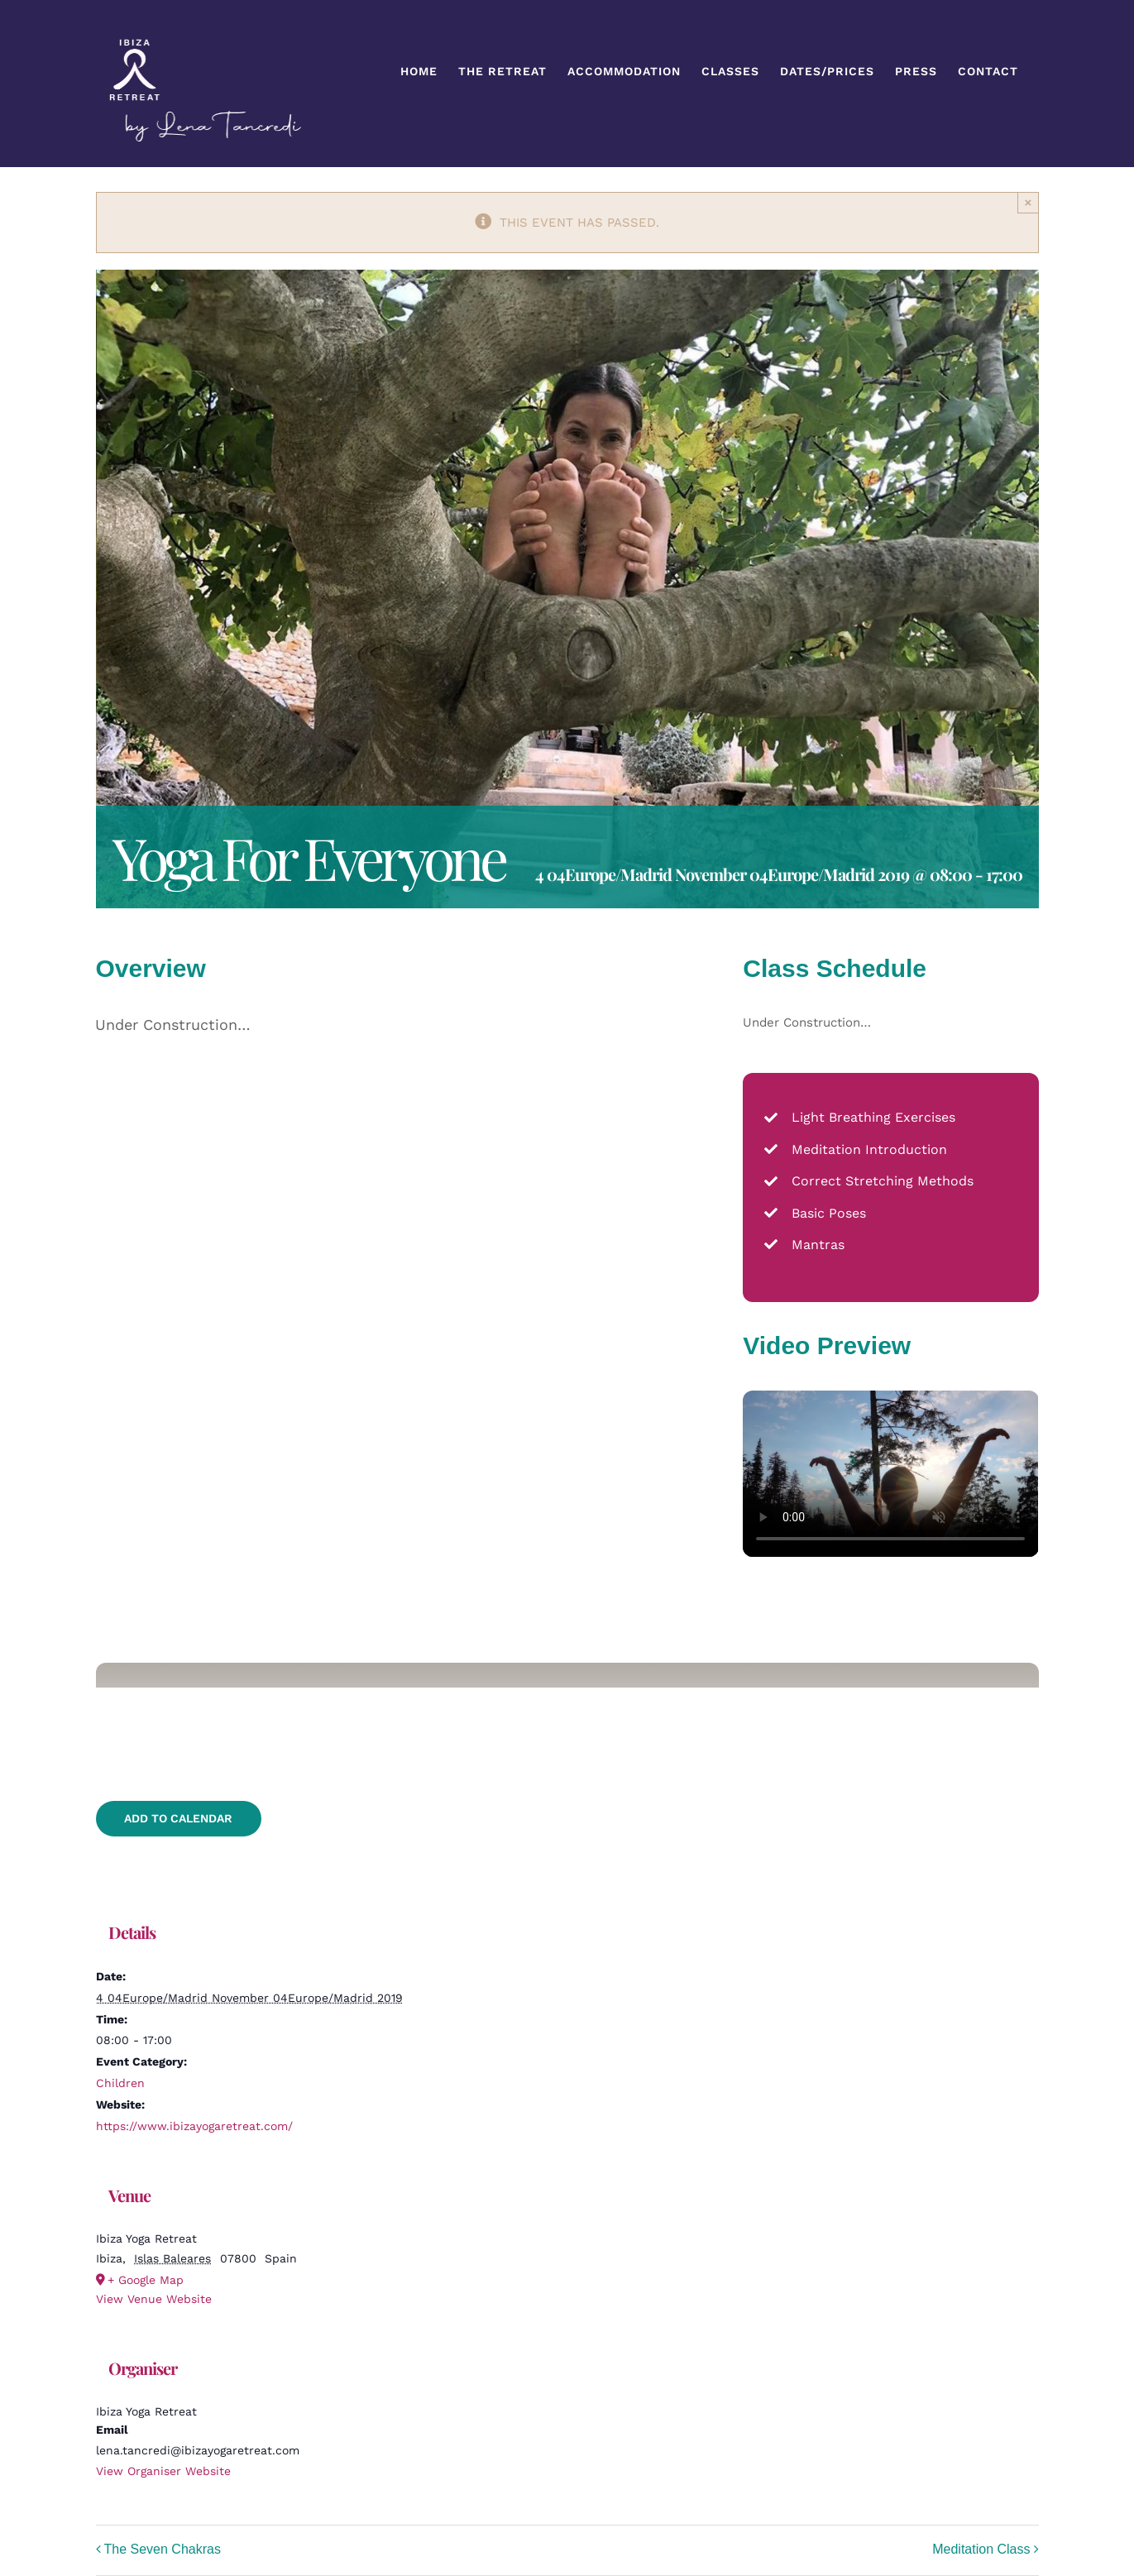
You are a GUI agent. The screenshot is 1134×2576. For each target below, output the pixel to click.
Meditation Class (981, 2550)
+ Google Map (146, 2279)
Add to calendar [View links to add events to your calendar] (178, 1818)
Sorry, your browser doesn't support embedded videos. (890, 1474)
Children (120, 2083)
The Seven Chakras (162, 2550)
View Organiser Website (163, 2471)
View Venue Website (154, 2298)
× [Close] (1028, 202)
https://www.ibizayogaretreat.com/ (194, 2126)
